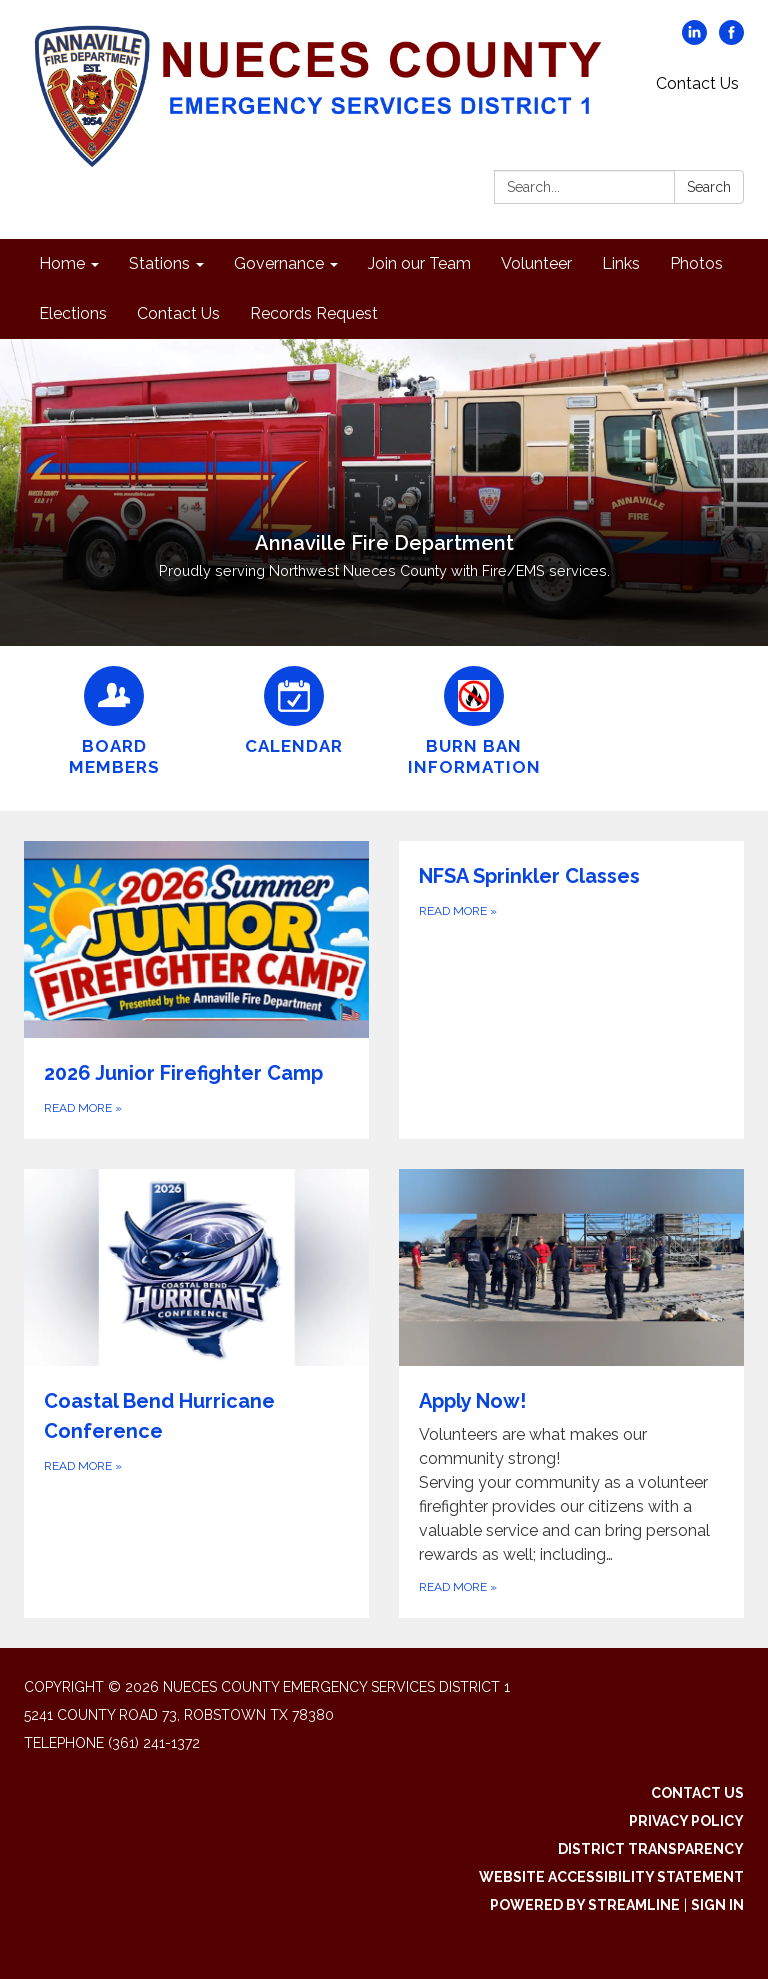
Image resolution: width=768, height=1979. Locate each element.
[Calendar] (294, 711)
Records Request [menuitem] (314, 313)
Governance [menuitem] (279, 263)
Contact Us (697, 83)
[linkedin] (694, 39)
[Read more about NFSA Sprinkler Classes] (571, 990)
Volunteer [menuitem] (536, 263)
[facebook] (731, 39)
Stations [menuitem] (159, 263)
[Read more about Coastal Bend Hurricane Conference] (196, 1393)
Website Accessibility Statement (611, 1877)
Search (709, 187)
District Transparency (651, 1849)
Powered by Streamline (585, 1905)
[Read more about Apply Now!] (571, 1393)
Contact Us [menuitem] (178, 313)
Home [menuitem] (62, 263)
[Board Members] (114, 722)
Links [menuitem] (621, 263)
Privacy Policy (686, 1821)
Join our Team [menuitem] (419, 263)
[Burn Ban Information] (474, 722)
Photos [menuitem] (696, 263)
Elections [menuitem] (73, 313)
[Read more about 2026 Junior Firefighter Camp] (196, 990)
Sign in (717, 1905)
